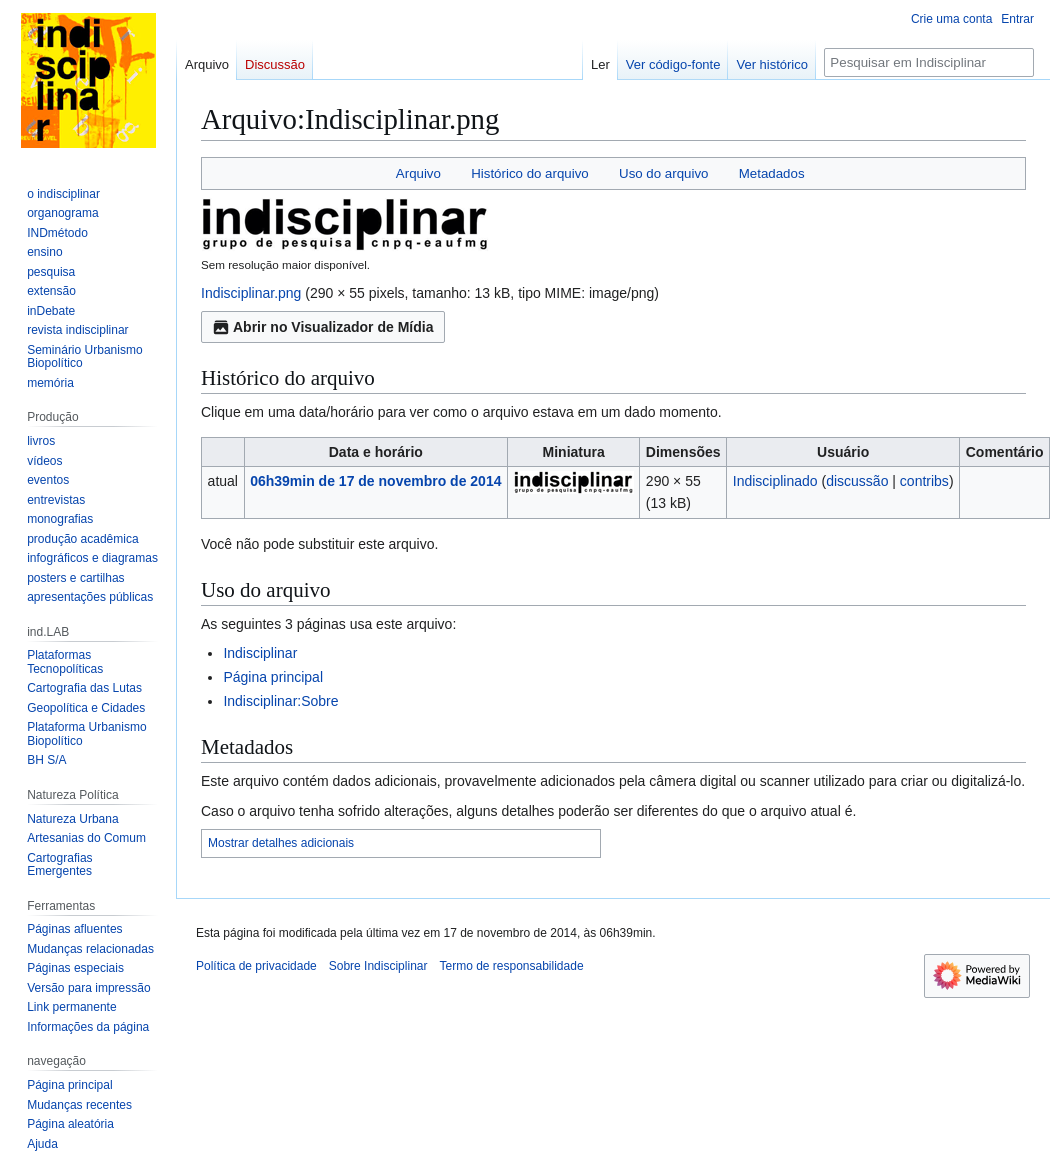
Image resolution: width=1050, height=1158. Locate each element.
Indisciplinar (260, 653)
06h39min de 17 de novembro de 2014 (375, 481)
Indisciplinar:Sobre (280, 701)
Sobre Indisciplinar (378, 966)
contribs (924, 481)
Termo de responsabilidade (511, 966)
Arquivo (418, 173)
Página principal (273, 677)
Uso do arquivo (663, 173)
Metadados (772, 173)
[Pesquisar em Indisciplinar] (929, 62)
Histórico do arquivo (530, 173)
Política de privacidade (256, 966)
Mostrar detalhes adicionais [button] (281, 843)
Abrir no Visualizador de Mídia (323, 327)
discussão (857, 481)
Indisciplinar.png (251, 293)
